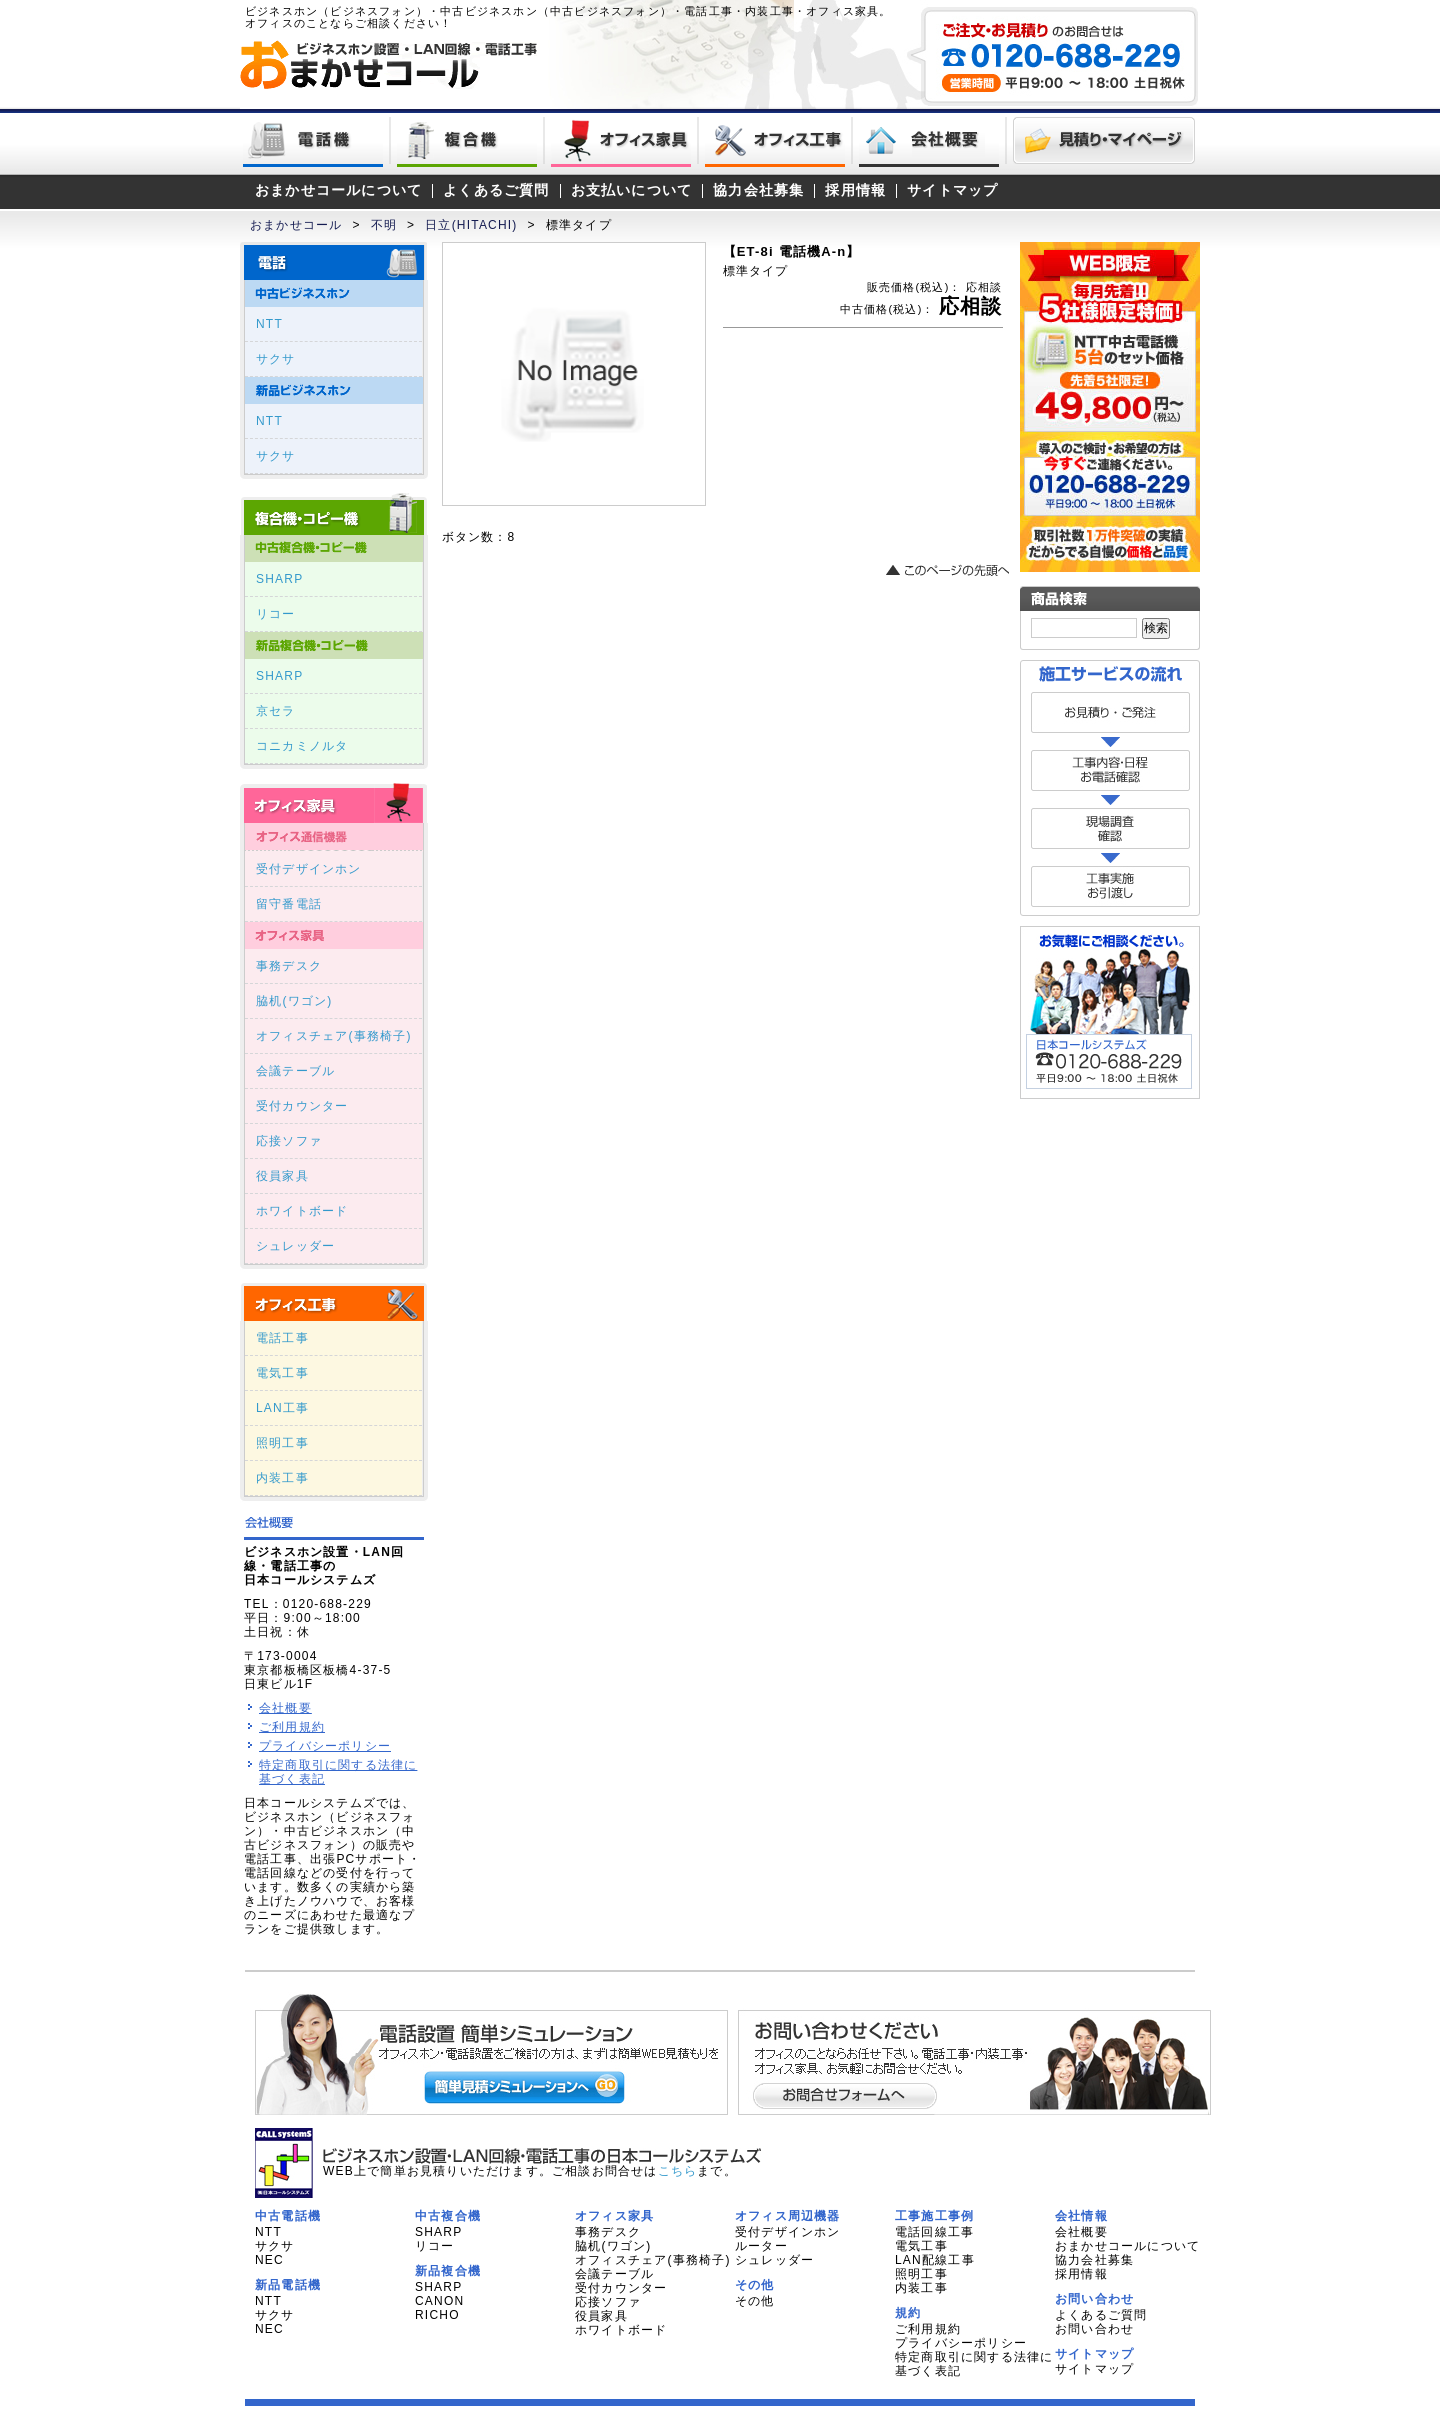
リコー (276, 614)
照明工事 (282, 1443)
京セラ (276, 711)
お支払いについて (632, 190)
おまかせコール (296, 225)
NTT (269, 324)
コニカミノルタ (302, 746)
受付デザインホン (309, 869)
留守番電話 (289, 904)
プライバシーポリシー (325, 1746)
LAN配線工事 (935, 2260)
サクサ (276, 359)
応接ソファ (289, 1141)
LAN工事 (282, 1408)
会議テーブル (295, 1071)
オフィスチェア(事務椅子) (334, 1036)
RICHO (437, 2315)
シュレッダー (295, 1246)
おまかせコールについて (338, 190)
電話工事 (282, 1338)
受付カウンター (302, 1106)
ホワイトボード (302, 1211)
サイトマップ (952, 190)
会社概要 (285, 1708)
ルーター (761, 2246)
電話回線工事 (934, 2232)
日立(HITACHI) (471, 225)
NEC (269, 2260)
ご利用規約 (292, 1727)
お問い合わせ (1094, 2329)
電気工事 (282, 1373)
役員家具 (282, 1176)
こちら (678, 2171)
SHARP (279, 579)
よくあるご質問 (496, 190)
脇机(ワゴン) (294, 1001)
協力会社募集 (758, 190)
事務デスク (289, 966)
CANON (439, 2301)
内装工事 (282, 1478)
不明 (384, 225)
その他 (755, 2301)
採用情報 (855, 190)
